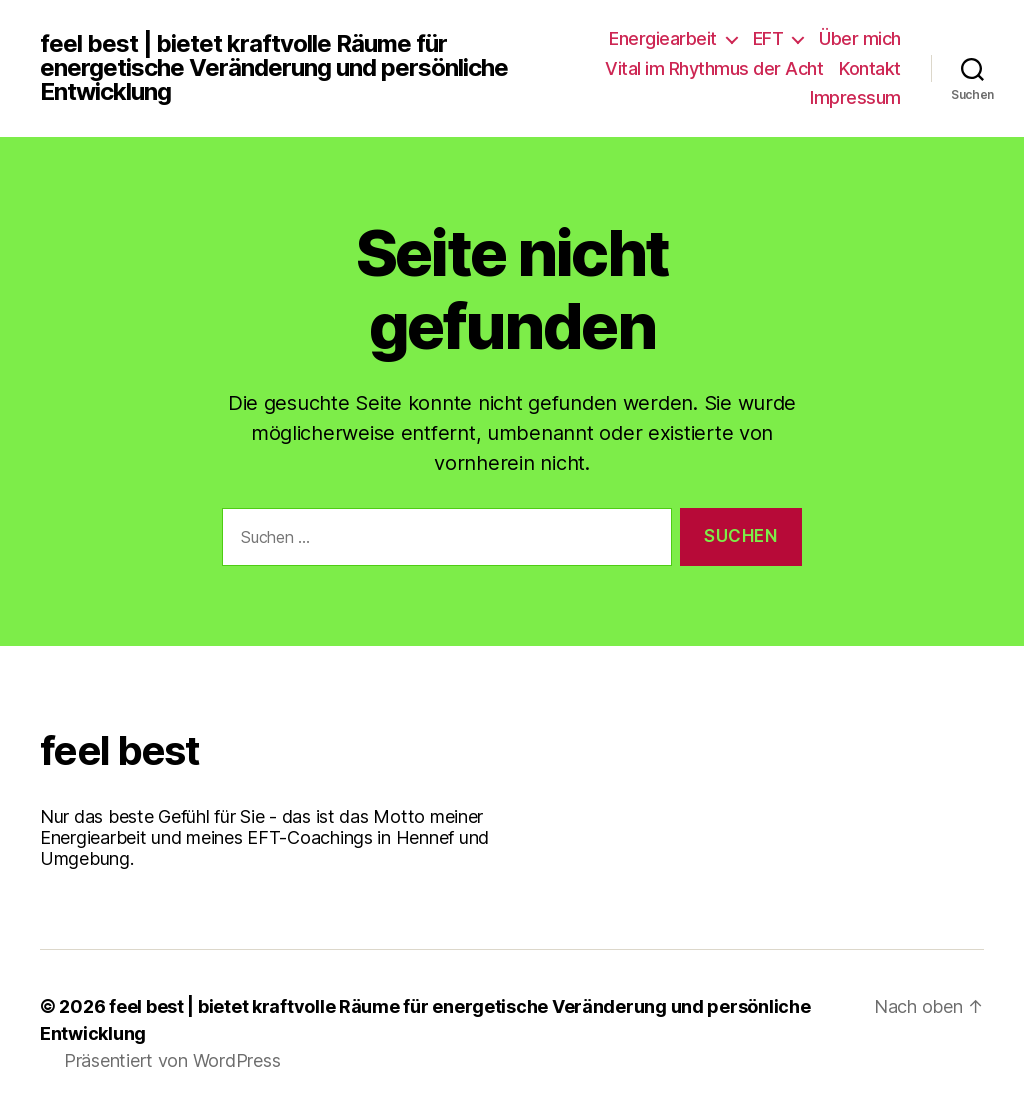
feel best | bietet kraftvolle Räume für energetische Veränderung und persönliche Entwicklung (274, 68)
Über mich (860, 38)
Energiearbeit (663, 38)
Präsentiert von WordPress (172, 1060)
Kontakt (870, 68)
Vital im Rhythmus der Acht (714, 68)
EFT (768, 38)
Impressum (855, 97)
